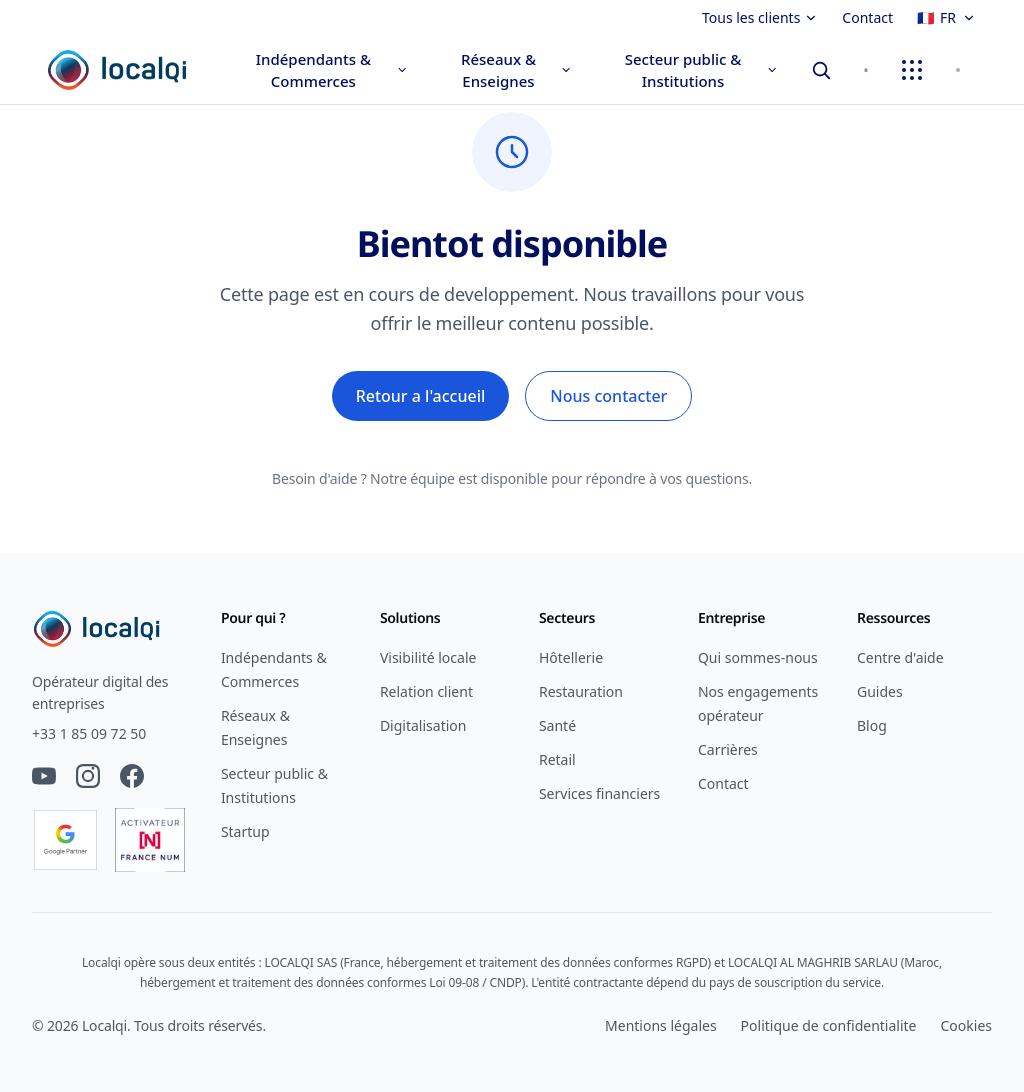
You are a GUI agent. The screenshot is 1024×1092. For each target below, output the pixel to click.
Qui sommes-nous (758, 657)
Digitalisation (423, 725)
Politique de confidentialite (829, 1025)
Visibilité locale (428, 657)
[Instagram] (88, 776)
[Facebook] (132, 776)
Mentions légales (661, 1025)
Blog (872, 725)
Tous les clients (760, 17)
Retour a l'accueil (421, 396)
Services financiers (599, 793)
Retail (557, 759)
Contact (867, 17)
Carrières (728, 749)
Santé (557, 725)
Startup (245, 831)
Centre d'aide (900, 657)
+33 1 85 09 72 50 (89, 733)
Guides (880, 691)
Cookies (966, 1025)
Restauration (581, 691)
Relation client (426, 691)
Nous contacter (608, 396)
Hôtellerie (571, 657)
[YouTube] (44, 776)
